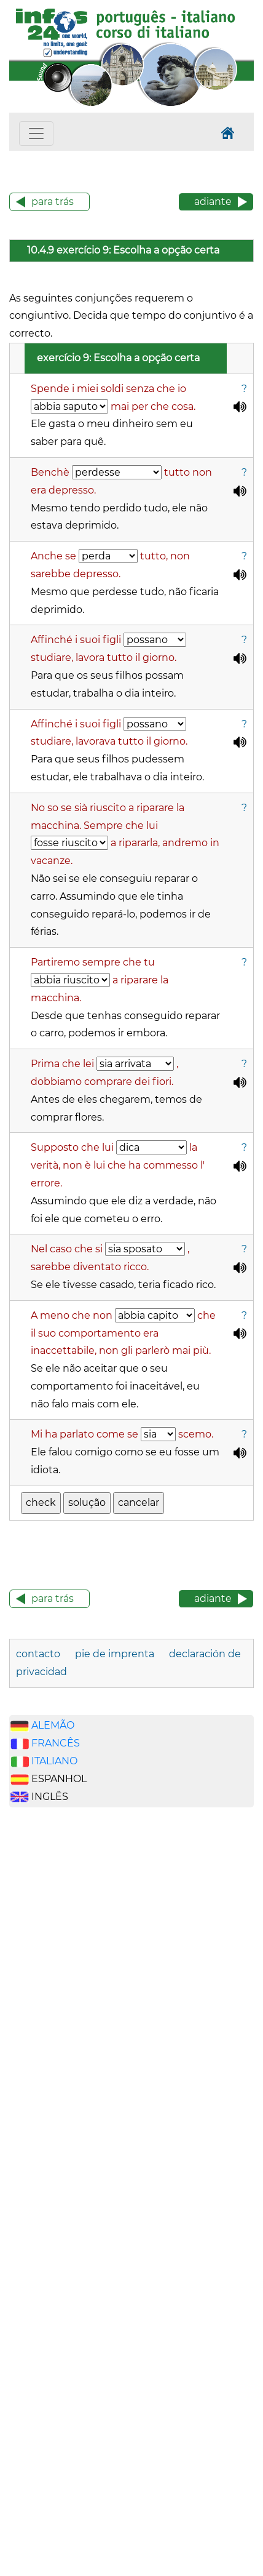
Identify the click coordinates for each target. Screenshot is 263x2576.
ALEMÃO (52, 1725)
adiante (213, 201)
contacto (38, 1654)
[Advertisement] (67, 2009)
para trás (52, 201)
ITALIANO (54, 1761)
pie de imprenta (114, 1654)
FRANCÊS (55, 1743)
